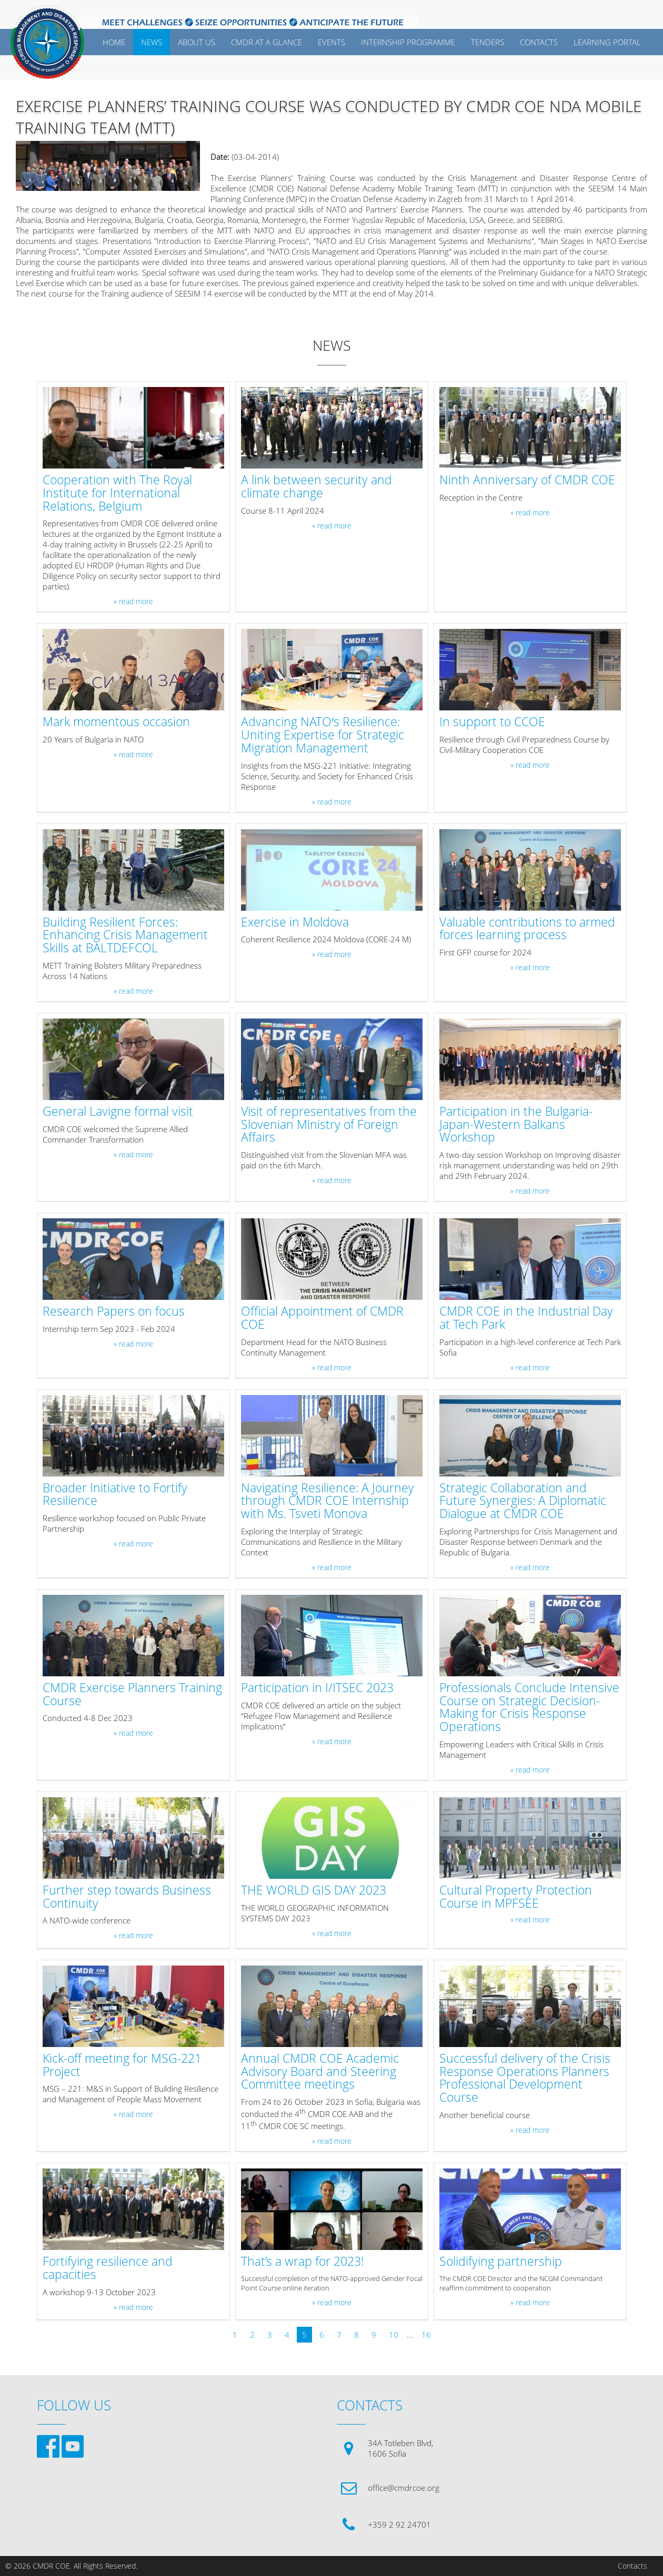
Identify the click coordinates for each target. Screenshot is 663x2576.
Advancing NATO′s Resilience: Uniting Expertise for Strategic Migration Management (322, 735)
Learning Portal (607, 42)
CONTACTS (539, 42)
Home (114, 42)
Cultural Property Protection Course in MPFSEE (515, 1897)
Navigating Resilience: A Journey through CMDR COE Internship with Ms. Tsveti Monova (327, 1501)
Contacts (632, 2566)
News (151, 42)
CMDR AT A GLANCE (266, 42)
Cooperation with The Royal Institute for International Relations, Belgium (117, 493)
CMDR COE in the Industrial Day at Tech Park (526, 1318)
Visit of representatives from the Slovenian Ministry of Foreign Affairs (329, 1124)
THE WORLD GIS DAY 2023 (313, 1890)
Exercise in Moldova (295, 922)
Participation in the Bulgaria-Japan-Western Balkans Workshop (515, 1124)
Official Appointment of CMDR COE (322, 1318)
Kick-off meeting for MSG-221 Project (122, 2065)
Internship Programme (408, 42)
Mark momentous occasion (116, 722)
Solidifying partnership (500, 2261)
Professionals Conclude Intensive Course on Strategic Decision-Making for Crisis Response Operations (529, 1708)
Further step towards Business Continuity (127, 1897)
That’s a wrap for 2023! (302, 2261)
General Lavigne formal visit (118, 1111)
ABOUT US (196, 42)
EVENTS (331, 42)
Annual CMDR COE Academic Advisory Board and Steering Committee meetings (320, 2071)
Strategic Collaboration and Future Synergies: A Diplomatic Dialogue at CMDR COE (522, 1501)
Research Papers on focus (114, 1311)
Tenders (487, 42)
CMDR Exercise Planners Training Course (132, 1695)
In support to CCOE (492, 722)
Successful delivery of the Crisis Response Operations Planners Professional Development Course (524, 2078)
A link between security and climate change (316, 487)
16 (426, 2334)
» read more (133, 601)
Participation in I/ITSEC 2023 (317, 1688)
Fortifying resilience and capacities (108, 2268)
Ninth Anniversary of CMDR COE (527, 480)
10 (393, 2334)
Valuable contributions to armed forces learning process (527, 929)
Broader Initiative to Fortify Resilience (115, 1495)
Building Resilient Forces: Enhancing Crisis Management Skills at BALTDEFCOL (125, 935)
